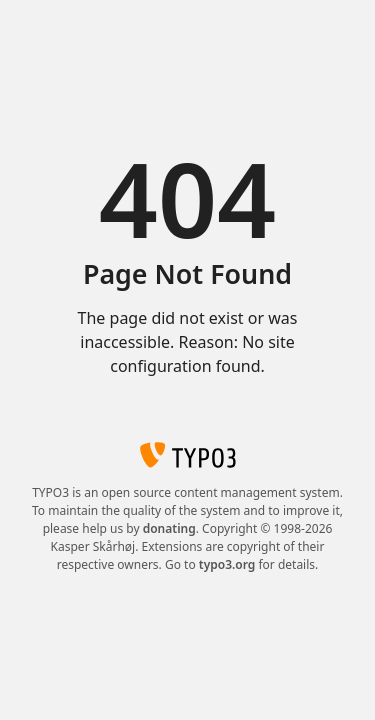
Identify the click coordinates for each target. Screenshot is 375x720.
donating (169, 528)
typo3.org (227, 564)
